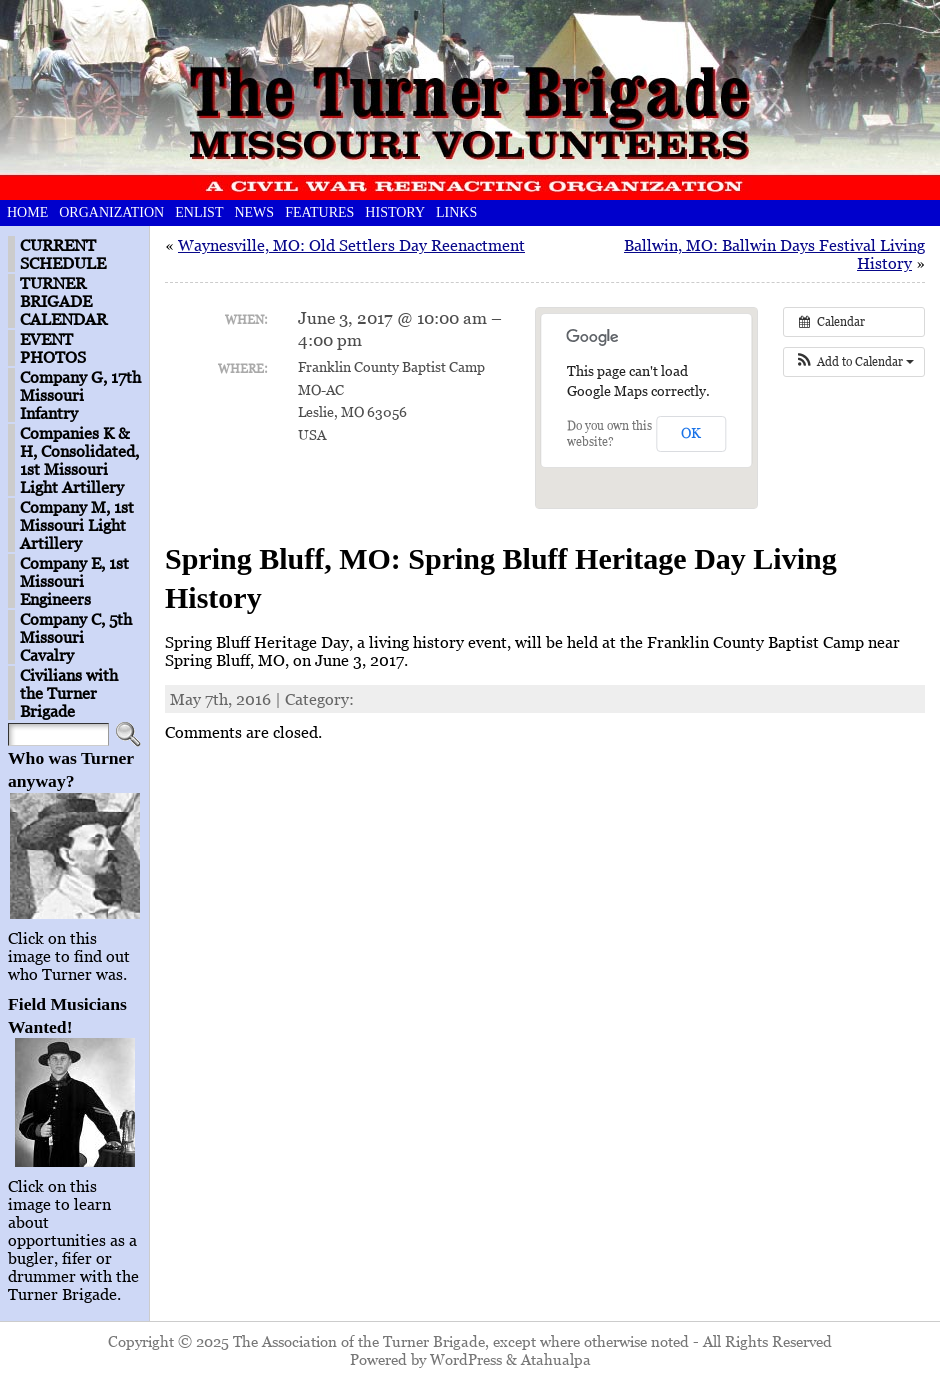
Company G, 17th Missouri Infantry (80, 395)
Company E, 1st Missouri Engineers (74, 581)
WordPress (466, 1359)
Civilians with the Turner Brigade (69, 693)
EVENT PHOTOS (53, 348)
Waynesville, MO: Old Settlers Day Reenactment (351, 245)
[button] (854, 362)
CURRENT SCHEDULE (63, 254)
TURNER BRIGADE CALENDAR (63, 301)
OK (691, 432)
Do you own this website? (609, 433)
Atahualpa (556, 1359)
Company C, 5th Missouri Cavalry (76, 637)
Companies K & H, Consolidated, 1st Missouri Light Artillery (79, 460)
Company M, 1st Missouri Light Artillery (77, 525)
